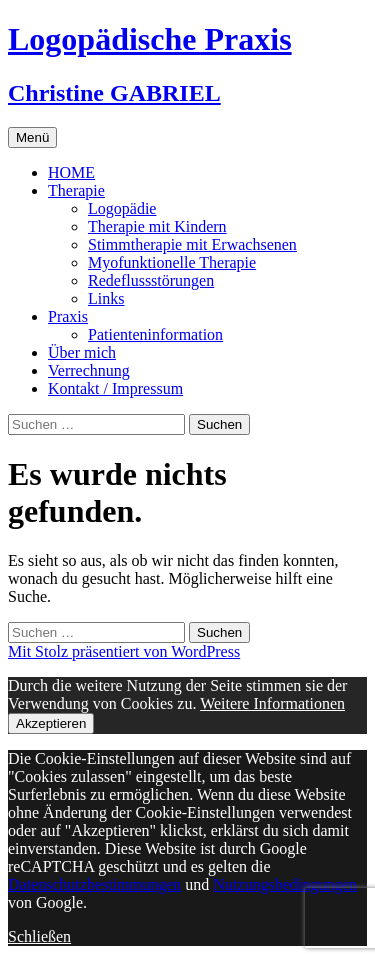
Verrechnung (89, 370)
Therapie (76, 190)
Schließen (39, 936)
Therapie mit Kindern (157, 226)
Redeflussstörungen (151, 280)
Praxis (68, 316)
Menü (32, 137)
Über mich (82, 352)
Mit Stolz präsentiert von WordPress (124, 651)
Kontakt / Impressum (115, 388)
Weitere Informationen (272, 703)
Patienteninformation (155, 334)
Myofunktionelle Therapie (172, 262)
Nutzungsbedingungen (285, 884)
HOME (71, 172)
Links (106, 298)
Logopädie (122, 208)
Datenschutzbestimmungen (94, 884)
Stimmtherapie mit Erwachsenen (192, 244)
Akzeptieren (51, 723)
